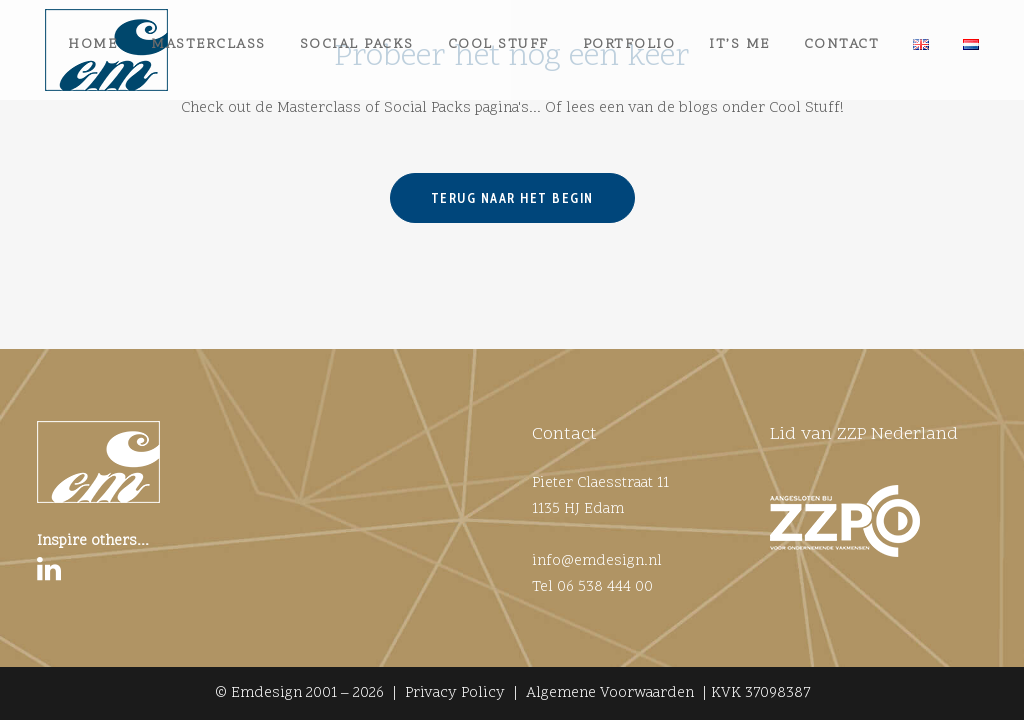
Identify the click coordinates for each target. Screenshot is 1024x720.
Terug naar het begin (512, 278)
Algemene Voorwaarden (610, 693)
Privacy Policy (455, 693)
